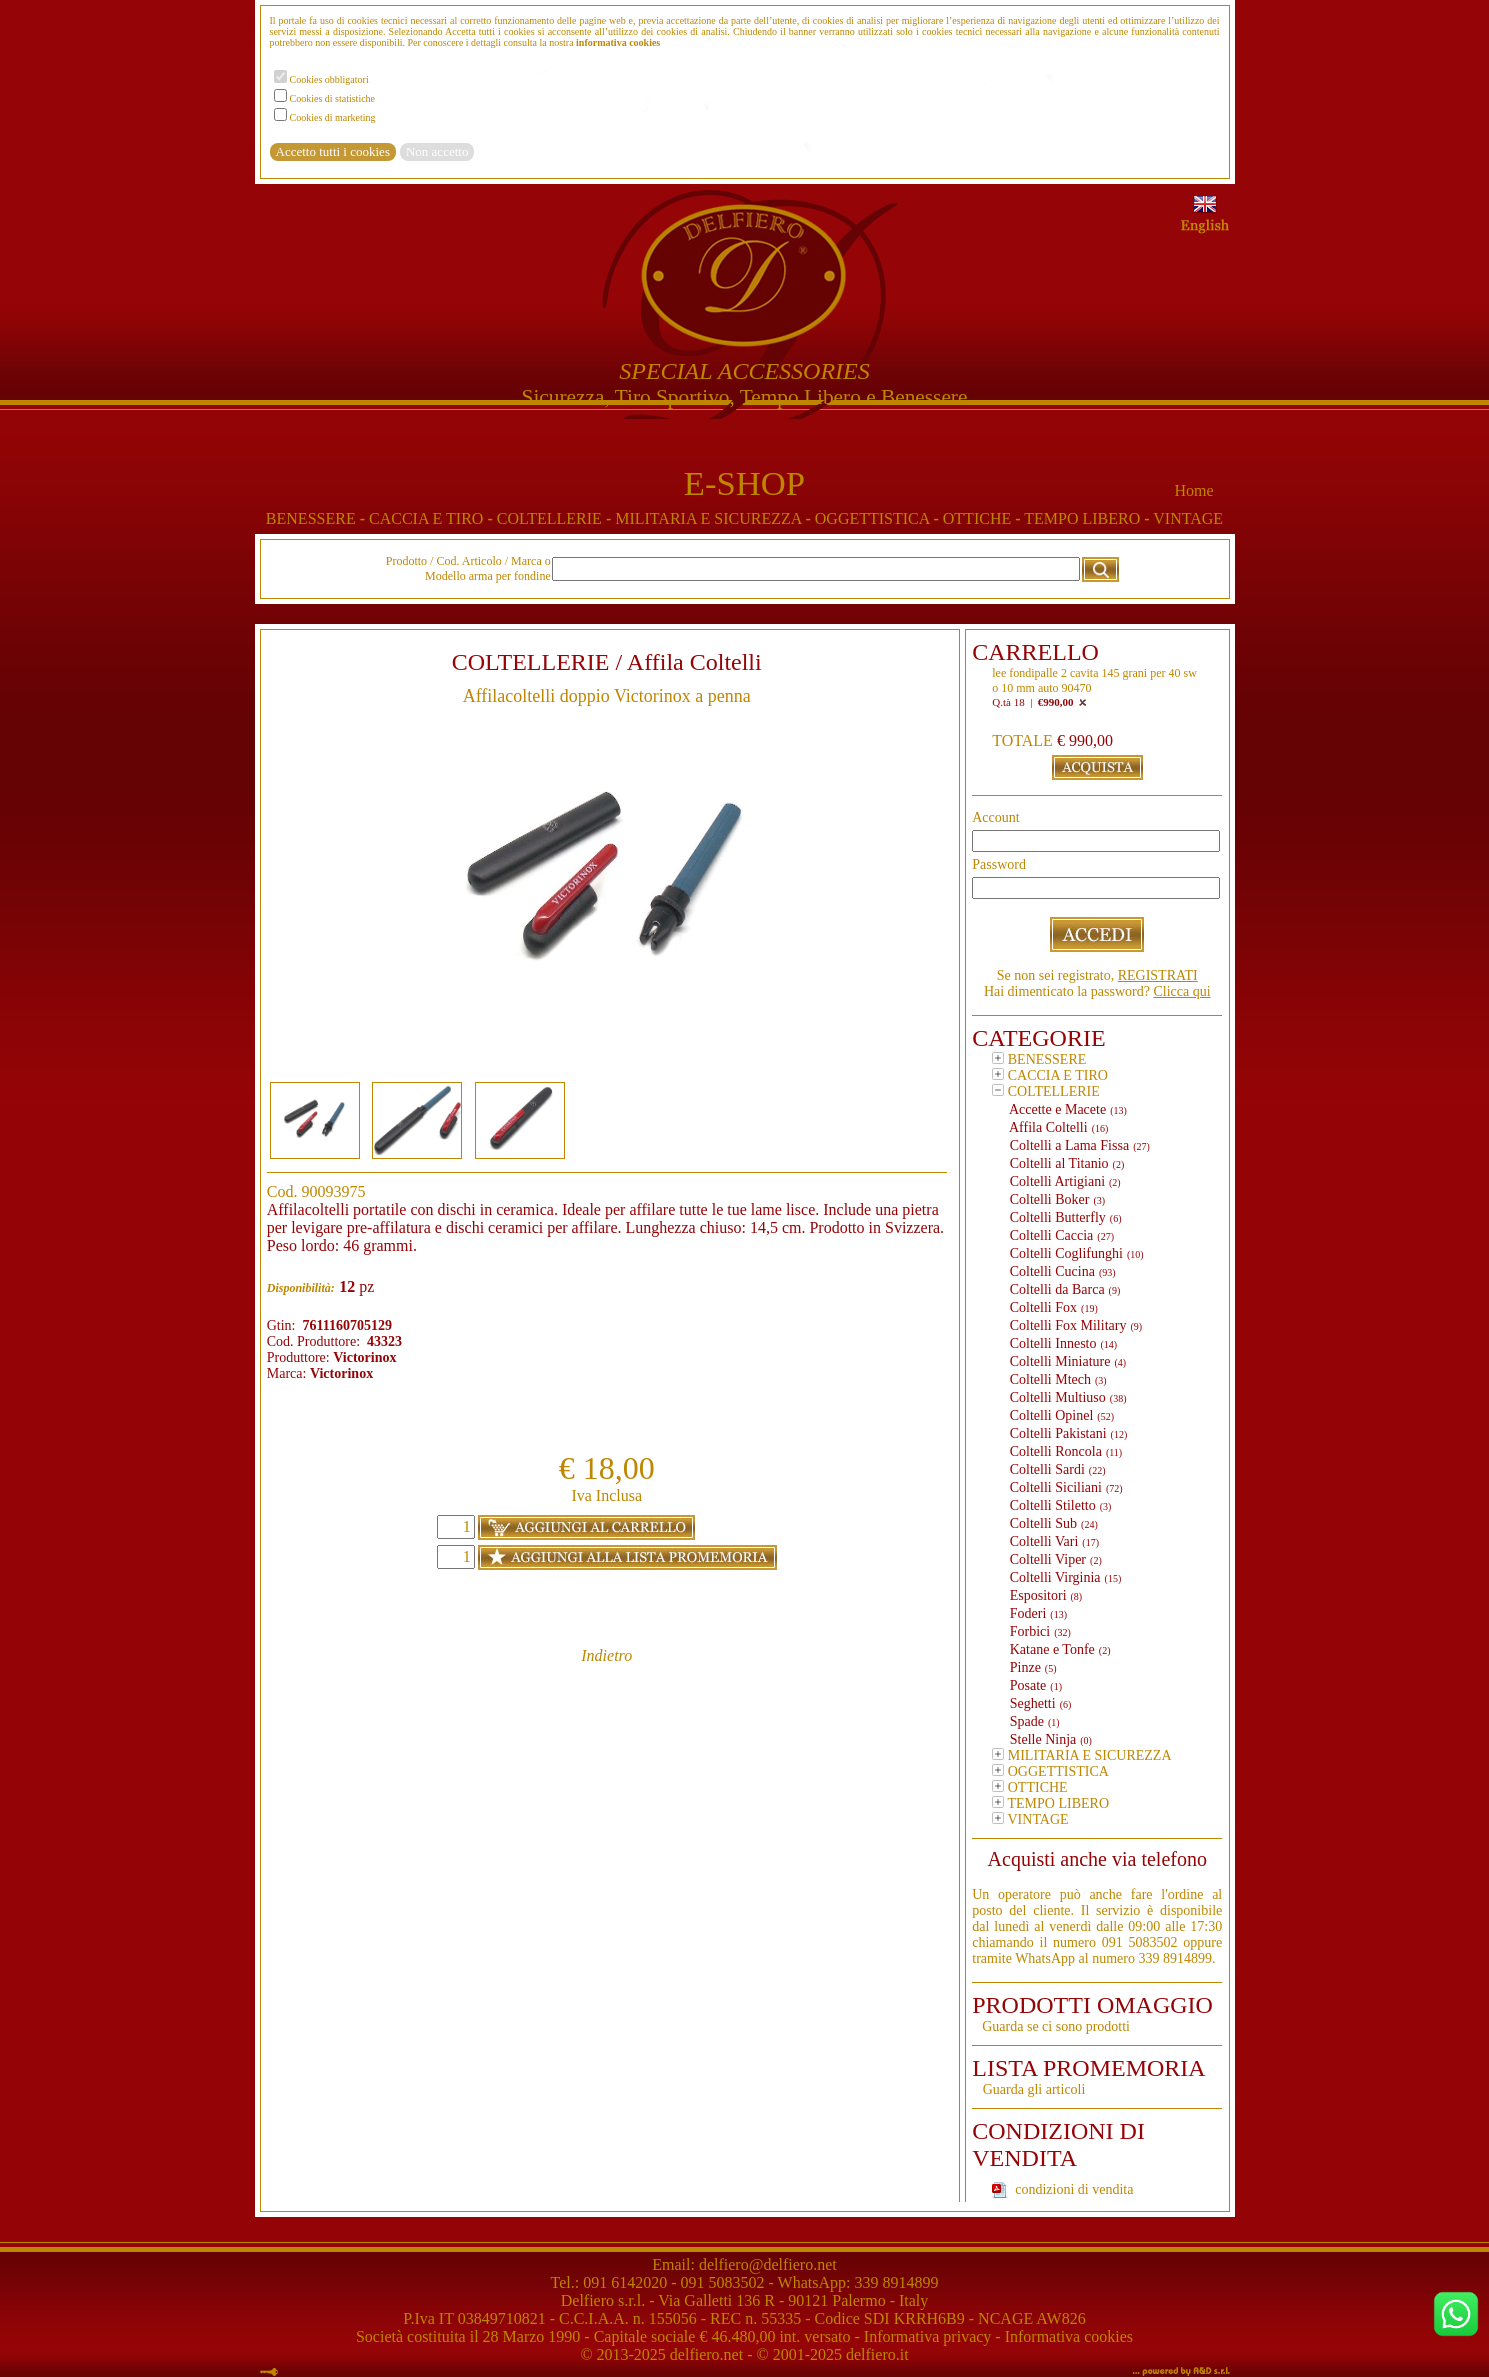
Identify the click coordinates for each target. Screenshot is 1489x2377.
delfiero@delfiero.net (766, 2264)
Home (1193, 490)
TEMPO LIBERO (1088, 518)
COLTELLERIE (556, 518)
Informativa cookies (1069, 2336)
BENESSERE (317, 518)
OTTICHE (983, 518)
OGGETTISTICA (879, 518)
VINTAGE (1188, 518)
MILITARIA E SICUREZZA (715, 518)
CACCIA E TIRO (433, 518)
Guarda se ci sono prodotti (1056, 2026)
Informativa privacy (928, 2336)
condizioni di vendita (1074, 2189)
